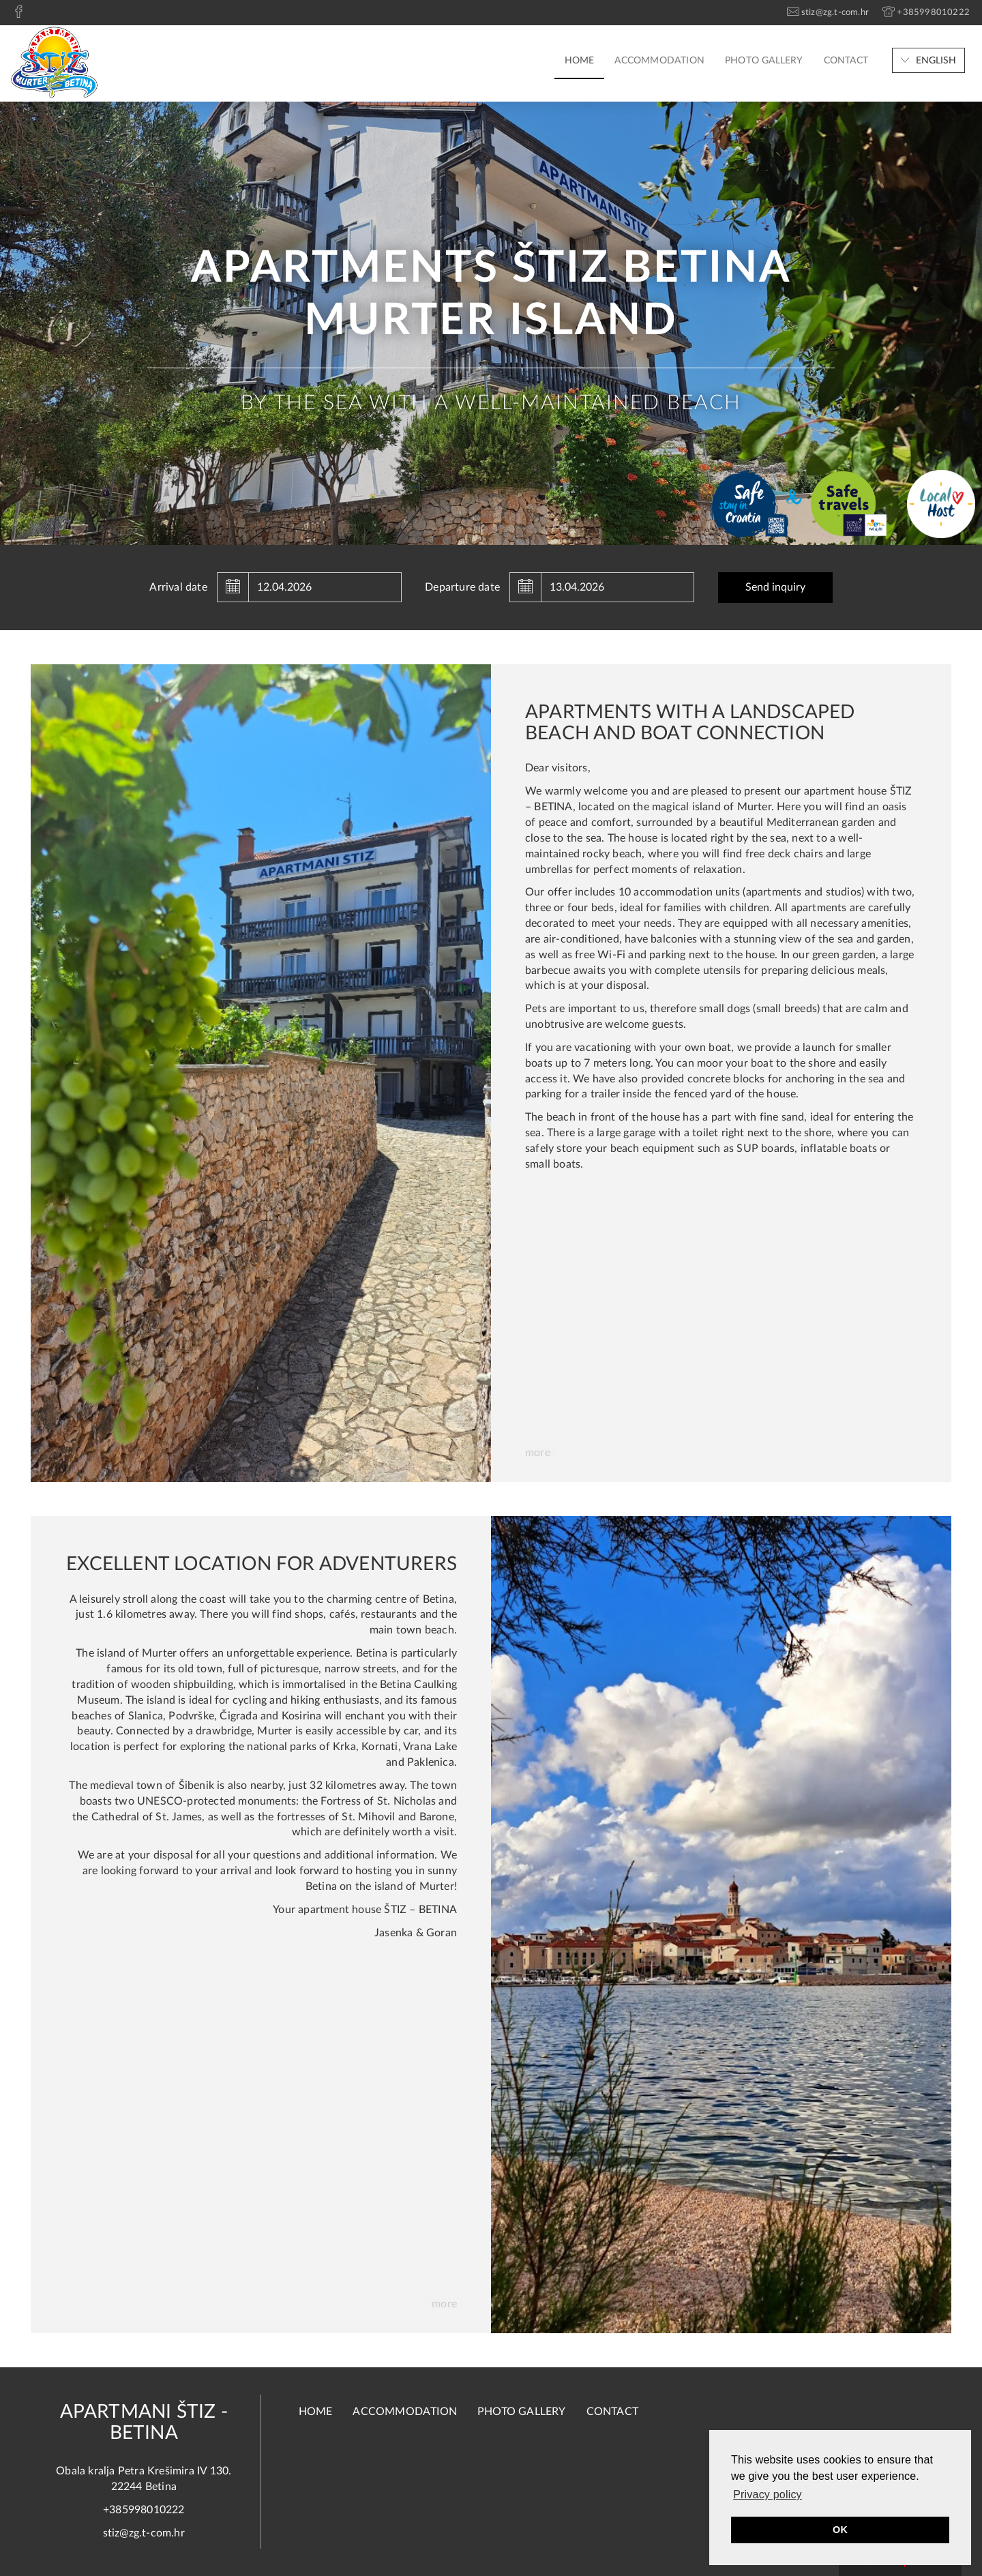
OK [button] (840, 2529)
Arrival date (178, 587)
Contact (846, 60)
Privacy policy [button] (767, 2494)
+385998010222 (144, 2509)
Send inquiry (775, 587)
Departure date (462, 587)
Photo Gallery (764, 60)
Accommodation (659, 60)
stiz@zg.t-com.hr (144, 2533)
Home (580, 60)
